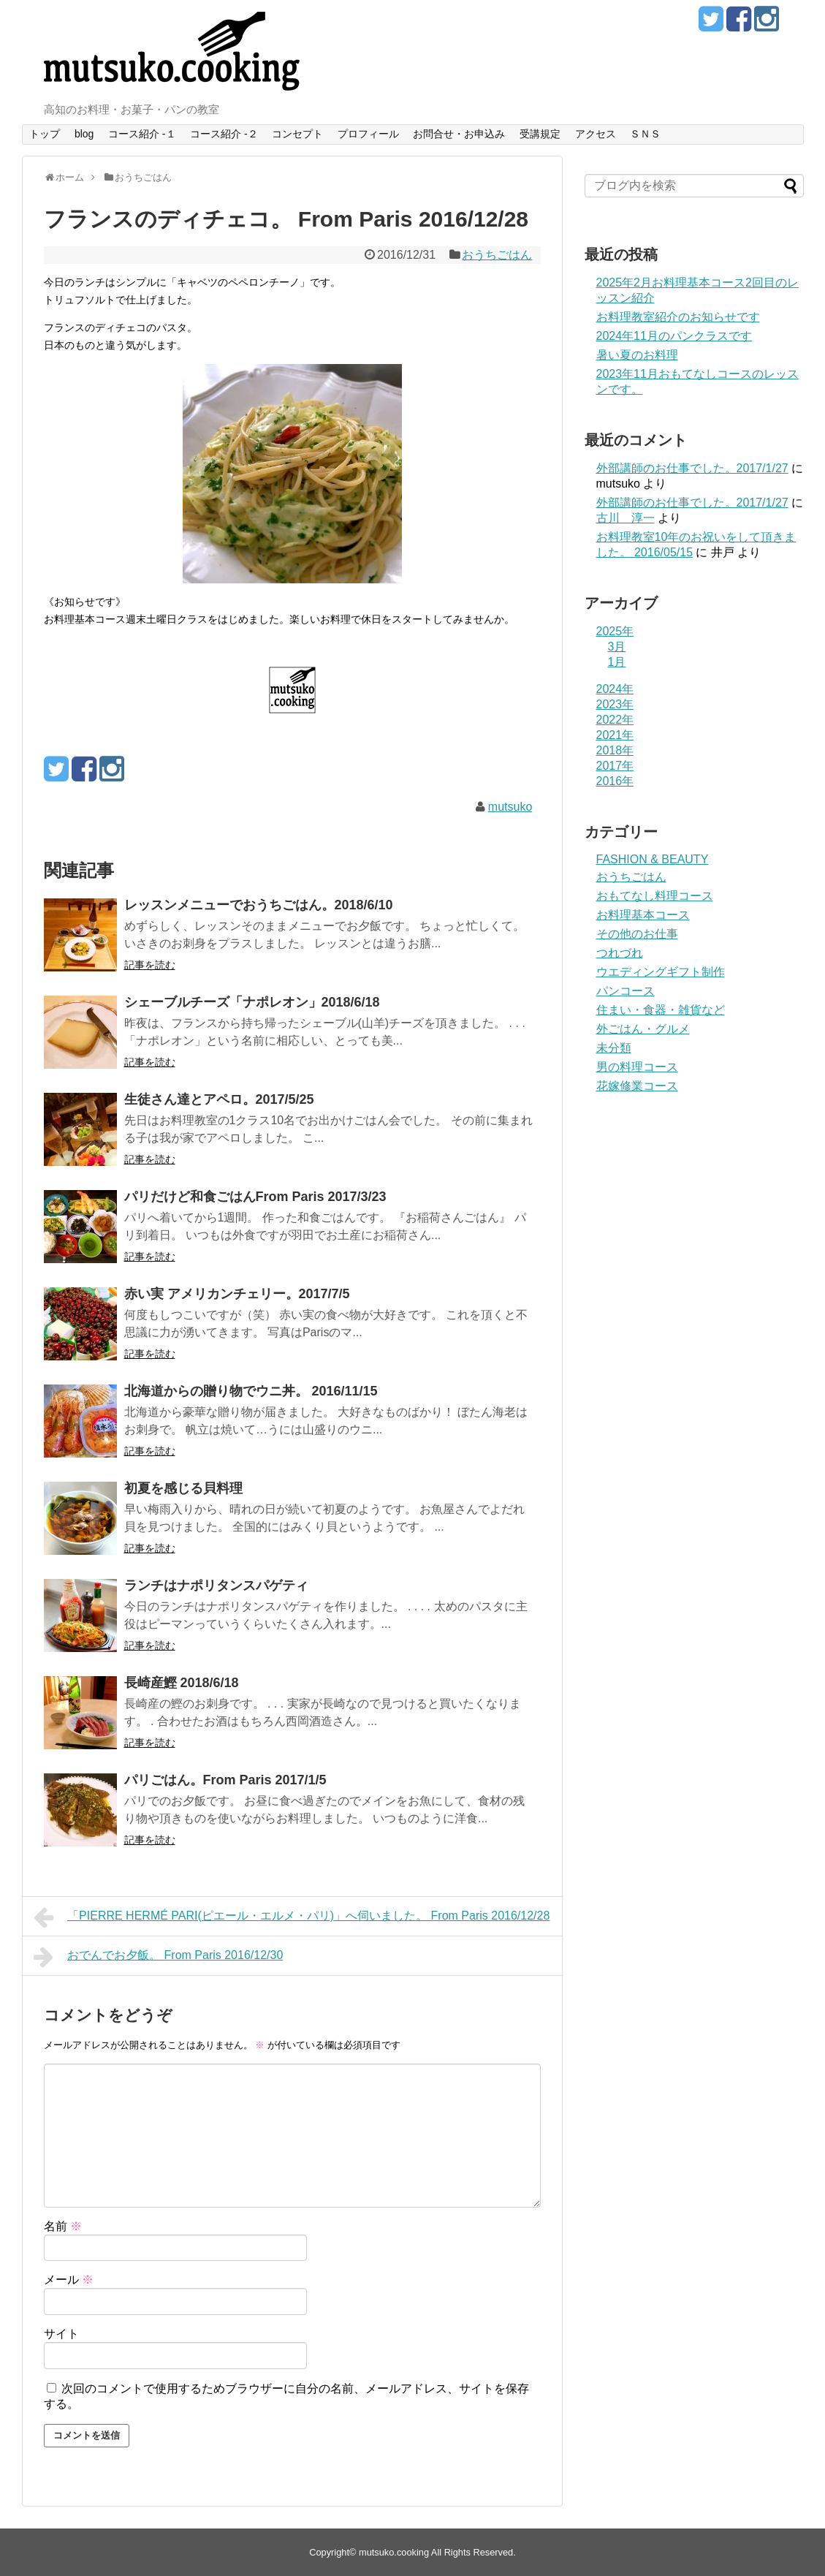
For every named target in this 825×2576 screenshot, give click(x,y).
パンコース (625, 991)
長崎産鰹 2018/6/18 (181, 1682)
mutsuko (510, 806)
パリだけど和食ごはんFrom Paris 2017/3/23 (255, 1196)
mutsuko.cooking (394, 2552)
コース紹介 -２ (224, 134)
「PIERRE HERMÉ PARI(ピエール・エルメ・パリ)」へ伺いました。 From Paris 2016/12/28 (292, 1917)
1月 (617, 662)
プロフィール (368, 134)
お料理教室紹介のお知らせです (678, 317)
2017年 (615, 765)
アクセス (595, 134)
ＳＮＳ (645, 134)
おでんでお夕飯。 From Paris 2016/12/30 (159, 1957)
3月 (617, 646)
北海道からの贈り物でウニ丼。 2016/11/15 (251, 1391)
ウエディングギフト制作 (660, 972)
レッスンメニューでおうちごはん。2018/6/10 (258, 905)
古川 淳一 (625, 518)
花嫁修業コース (637, 1086)
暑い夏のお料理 (637, 355)
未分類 (613, 1048)
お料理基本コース (643, 915)
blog (84, 134)
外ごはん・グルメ (643, 1029)
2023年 (615, 704)
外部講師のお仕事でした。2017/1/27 (692, 468)
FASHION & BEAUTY (652, 859)
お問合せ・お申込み (459, 134)
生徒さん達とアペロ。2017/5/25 (219, 1099)
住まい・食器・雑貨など (660, 1010)
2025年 (615, 631)
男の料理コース (637, 1067)
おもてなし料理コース (654, 896)
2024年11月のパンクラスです (674, 336)
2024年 (615, 689)
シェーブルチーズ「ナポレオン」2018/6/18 (252, 1002)
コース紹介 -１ (142, 134)
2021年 (615, 735)
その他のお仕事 (637, 934)
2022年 (615, 719)
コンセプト (297, 134)
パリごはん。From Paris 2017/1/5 (225, 1780)
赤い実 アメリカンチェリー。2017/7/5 (237, 1294)
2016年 (615, 781)
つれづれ (619, 953)
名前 (63, 2226)
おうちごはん (497, 255)
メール (69, 2279)
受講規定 (540, 134)
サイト (61, 2333)
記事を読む (149, 965)
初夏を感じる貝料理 (183, 1488)
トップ (44, 134)
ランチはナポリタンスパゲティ (216, 1585)
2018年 (615, 750)
